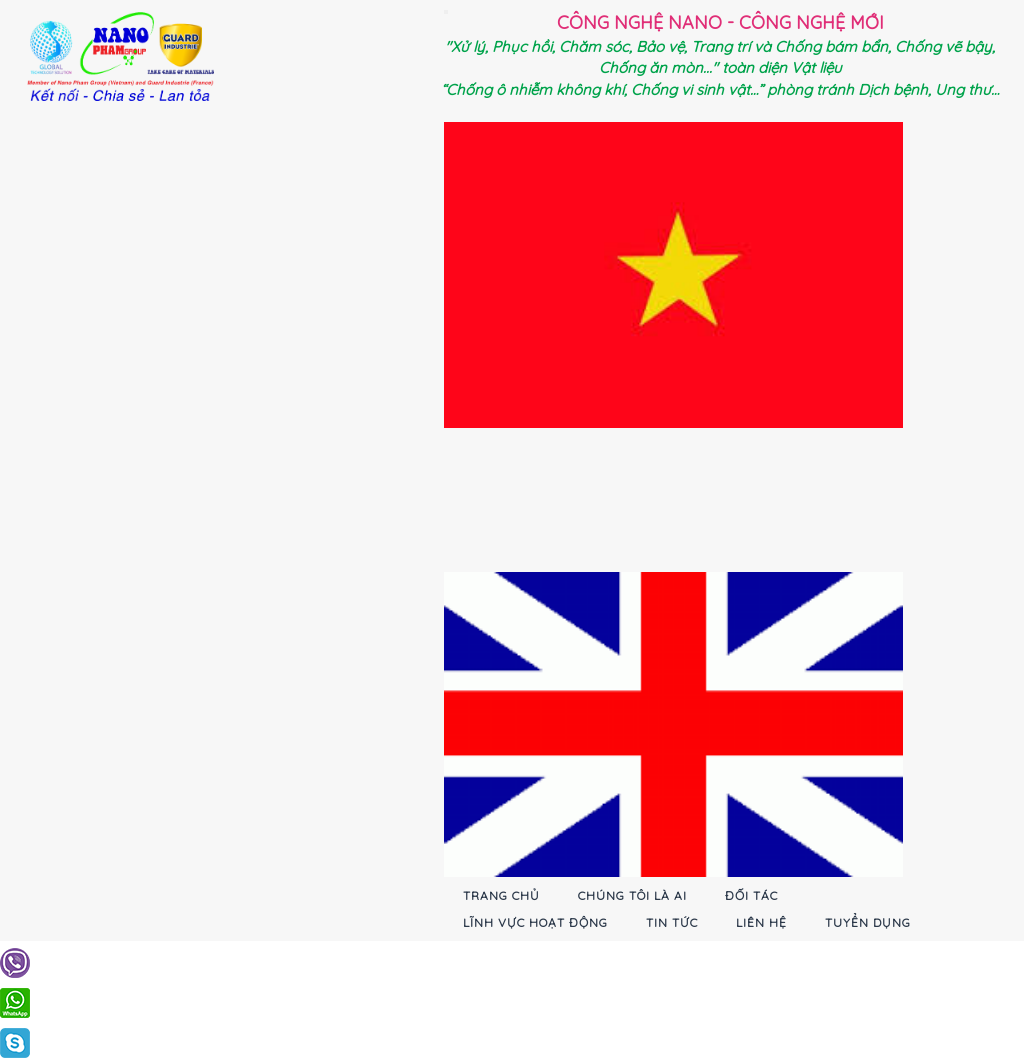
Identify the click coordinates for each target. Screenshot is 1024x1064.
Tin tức (672, 922)
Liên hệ (761, 922)
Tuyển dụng (868, 922)
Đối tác (751, 895)
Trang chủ (501, 895)
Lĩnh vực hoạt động (535, 922)
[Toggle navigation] (446, 12)
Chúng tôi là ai (632, 895)
